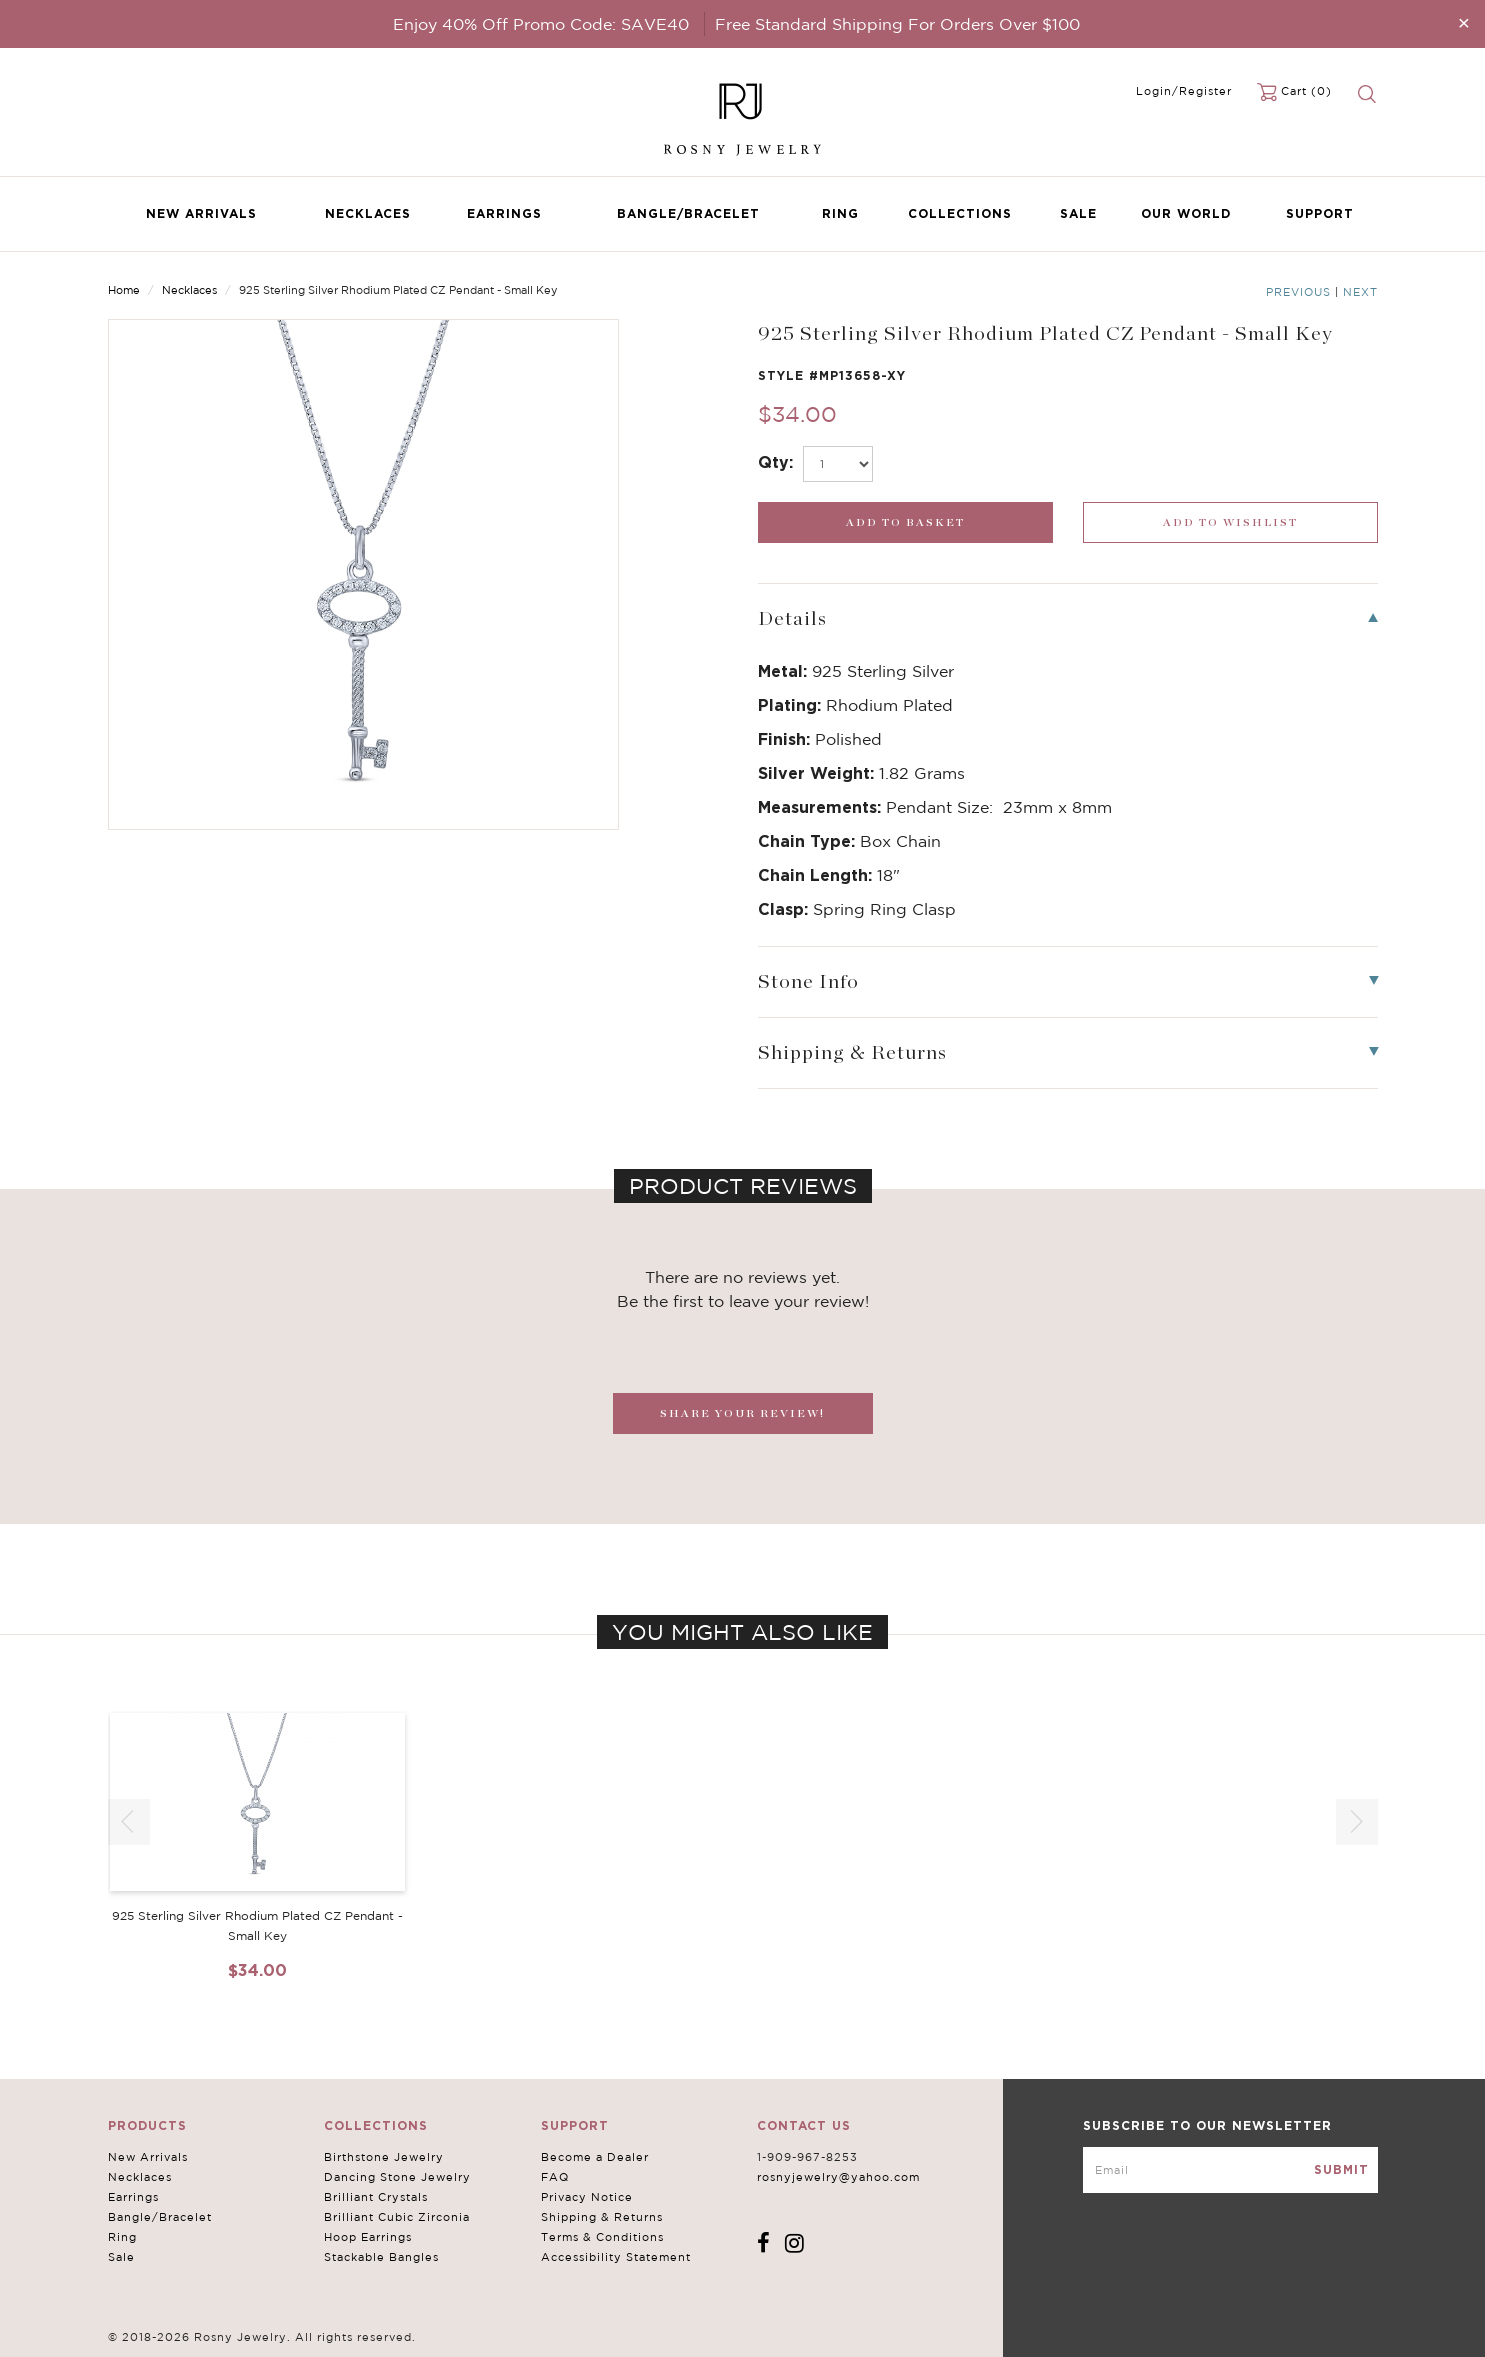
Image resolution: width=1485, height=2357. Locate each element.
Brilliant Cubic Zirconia (397, 2217)
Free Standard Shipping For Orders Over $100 (897, 24)
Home (124, 290)
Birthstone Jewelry (384, 2157)
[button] (1357, 1822)
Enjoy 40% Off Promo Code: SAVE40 (541, 24)
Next (1360, 292)
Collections (960, 213)
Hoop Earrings (368, 2237)
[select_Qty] (838, 464)
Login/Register (1184, 91)
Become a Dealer (595, 2157)
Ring (840, 213)
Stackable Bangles (381, 2257)
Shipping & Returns (602, 2217)
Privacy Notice (587, 2197)
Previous (1298, 292)
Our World (1186, 213)
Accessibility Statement (616, 2257)
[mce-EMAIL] (1230, 2170)
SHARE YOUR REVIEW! (742, 1413)
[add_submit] (905, 522)
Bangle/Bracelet (688, 213)
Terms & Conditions (602, 2237)
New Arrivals (201, 213)
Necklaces (368, 213)
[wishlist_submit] (1230, 522)
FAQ (555, 2177)
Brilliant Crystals (376, 2197)
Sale (1078, 213)
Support (1320, 213)
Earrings (504, 213)
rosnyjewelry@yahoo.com (838, 2177)
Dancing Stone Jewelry (397, 2177)
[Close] (1464, 22)
